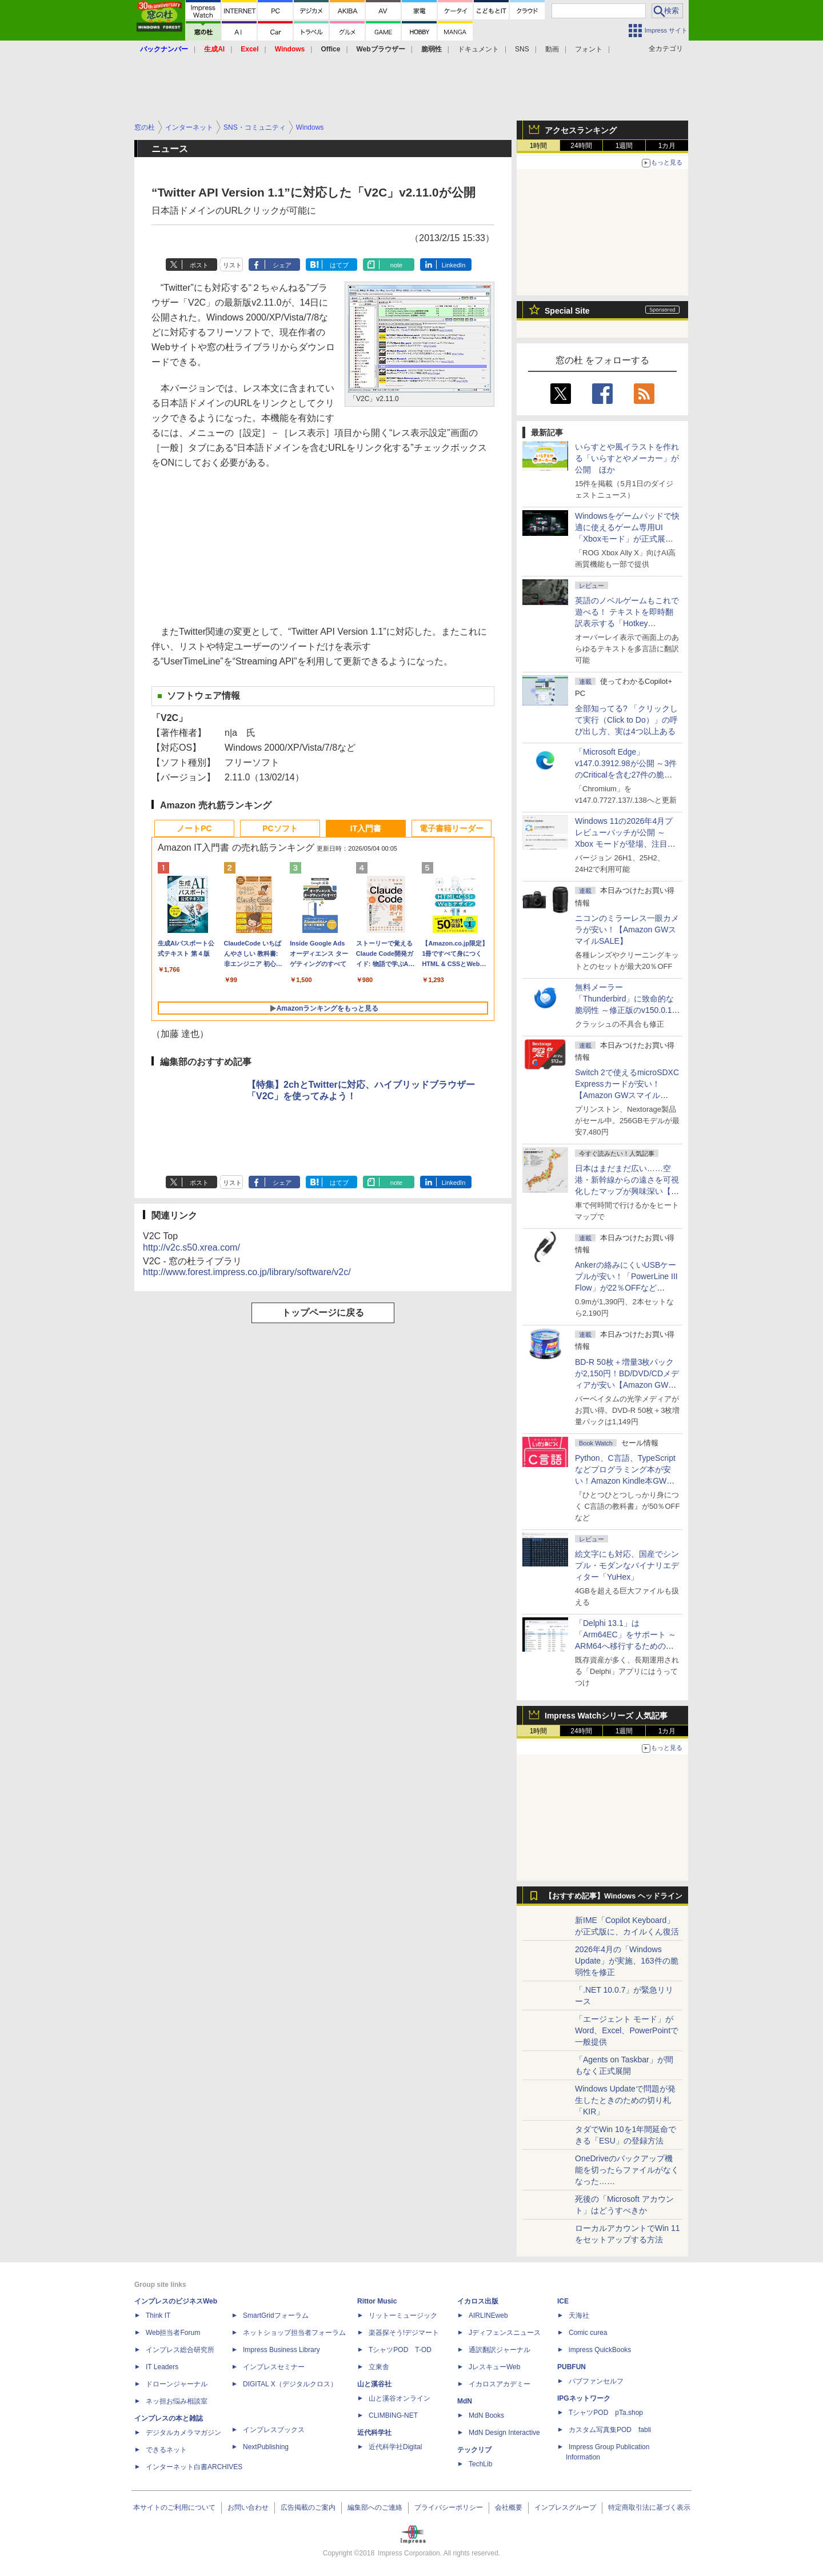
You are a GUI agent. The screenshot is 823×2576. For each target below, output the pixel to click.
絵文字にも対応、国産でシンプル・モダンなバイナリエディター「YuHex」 (627, 1565)
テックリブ (474, 2450)
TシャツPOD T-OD (400, 2350)
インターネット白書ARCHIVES (194, 2467)
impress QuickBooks (600, 2350)
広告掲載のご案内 (308, 2507)
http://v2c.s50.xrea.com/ (191, 1247)
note (396, 265)
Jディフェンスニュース (505, 2333)
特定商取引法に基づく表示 (649, 2507)
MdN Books (486, 2415)
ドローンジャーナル (176, 2384)
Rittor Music (377, 2301)
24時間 (581, 146)
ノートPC (194, 828)
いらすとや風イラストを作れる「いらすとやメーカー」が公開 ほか (627, 458)
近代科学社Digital (395, 2447)
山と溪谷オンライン (399, 2398)
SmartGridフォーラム (276, 2315)
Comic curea (588, 2333)
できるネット (166, 2450)
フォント (588, 49)
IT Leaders (162, 2367)
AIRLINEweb (488, 2315)
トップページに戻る (323, 1312)
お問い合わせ (248, 2507)
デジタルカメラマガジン (183, 2433)
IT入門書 (365, 828)
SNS (522, 49)
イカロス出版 (477, 2301)
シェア (282, 265)
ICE (563, 2301)
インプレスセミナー (274, 2367)
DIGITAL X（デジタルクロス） (290, 2384)
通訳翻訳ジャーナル (499, 2350)
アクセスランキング (581, 130)
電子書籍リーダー (452, 828)
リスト (232, 265)
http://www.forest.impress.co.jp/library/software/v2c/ (247, 1272)
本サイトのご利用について (174, 2507)
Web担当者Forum (173, 2333)
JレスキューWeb (494, 2367)
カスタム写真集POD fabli (610, 2430)
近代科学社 (374, 2433)
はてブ (339, 265)
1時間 (539, 146)
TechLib (480, 2464)
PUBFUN (571, 2367)
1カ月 (667, 146)
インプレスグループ (565, 2507)
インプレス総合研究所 (180, 2350)
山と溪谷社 (374, 2384)
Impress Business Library (281, 2350)
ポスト (199, 265)
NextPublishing (266, 2447)
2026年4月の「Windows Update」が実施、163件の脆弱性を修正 (626, 1961)
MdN (464, 2401)
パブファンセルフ (596, 2381)
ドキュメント (478, 49)
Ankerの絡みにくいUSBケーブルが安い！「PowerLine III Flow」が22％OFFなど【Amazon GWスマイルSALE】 (626, 1287)
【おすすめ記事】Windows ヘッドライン (613, 1896)
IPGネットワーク (583, 2398)
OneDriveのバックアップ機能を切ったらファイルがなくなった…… (627, 2170)
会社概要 (508, 2507)
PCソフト (279, 828)
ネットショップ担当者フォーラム (294, 2333)
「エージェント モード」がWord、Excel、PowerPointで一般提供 (626, 2030)
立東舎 (379, 2367)
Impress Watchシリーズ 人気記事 (606, 1715)
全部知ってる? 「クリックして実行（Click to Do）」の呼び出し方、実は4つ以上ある (626, 720)
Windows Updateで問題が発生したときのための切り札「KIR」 (625, 2100)
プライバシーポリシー (448, 2507)
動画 (552, 49)
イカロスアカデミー (499, 2384)
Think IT (158, 2315)
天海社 (579, 2315)
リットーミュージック (403, 2315)
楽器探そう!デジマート (404, 2333)
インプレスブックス (274, 2430)
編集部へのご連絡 (374, 2507)
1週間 (624, 146)
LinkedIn (454, 265)
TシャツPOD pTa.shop (606, 2413)
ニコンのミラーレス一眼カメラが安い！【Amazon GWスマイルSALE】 (627, 930)
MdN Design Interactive (504, 2433)
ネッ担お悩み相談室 (176, 2401)
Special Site (567, 310)
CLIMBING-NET (393, 2415)
